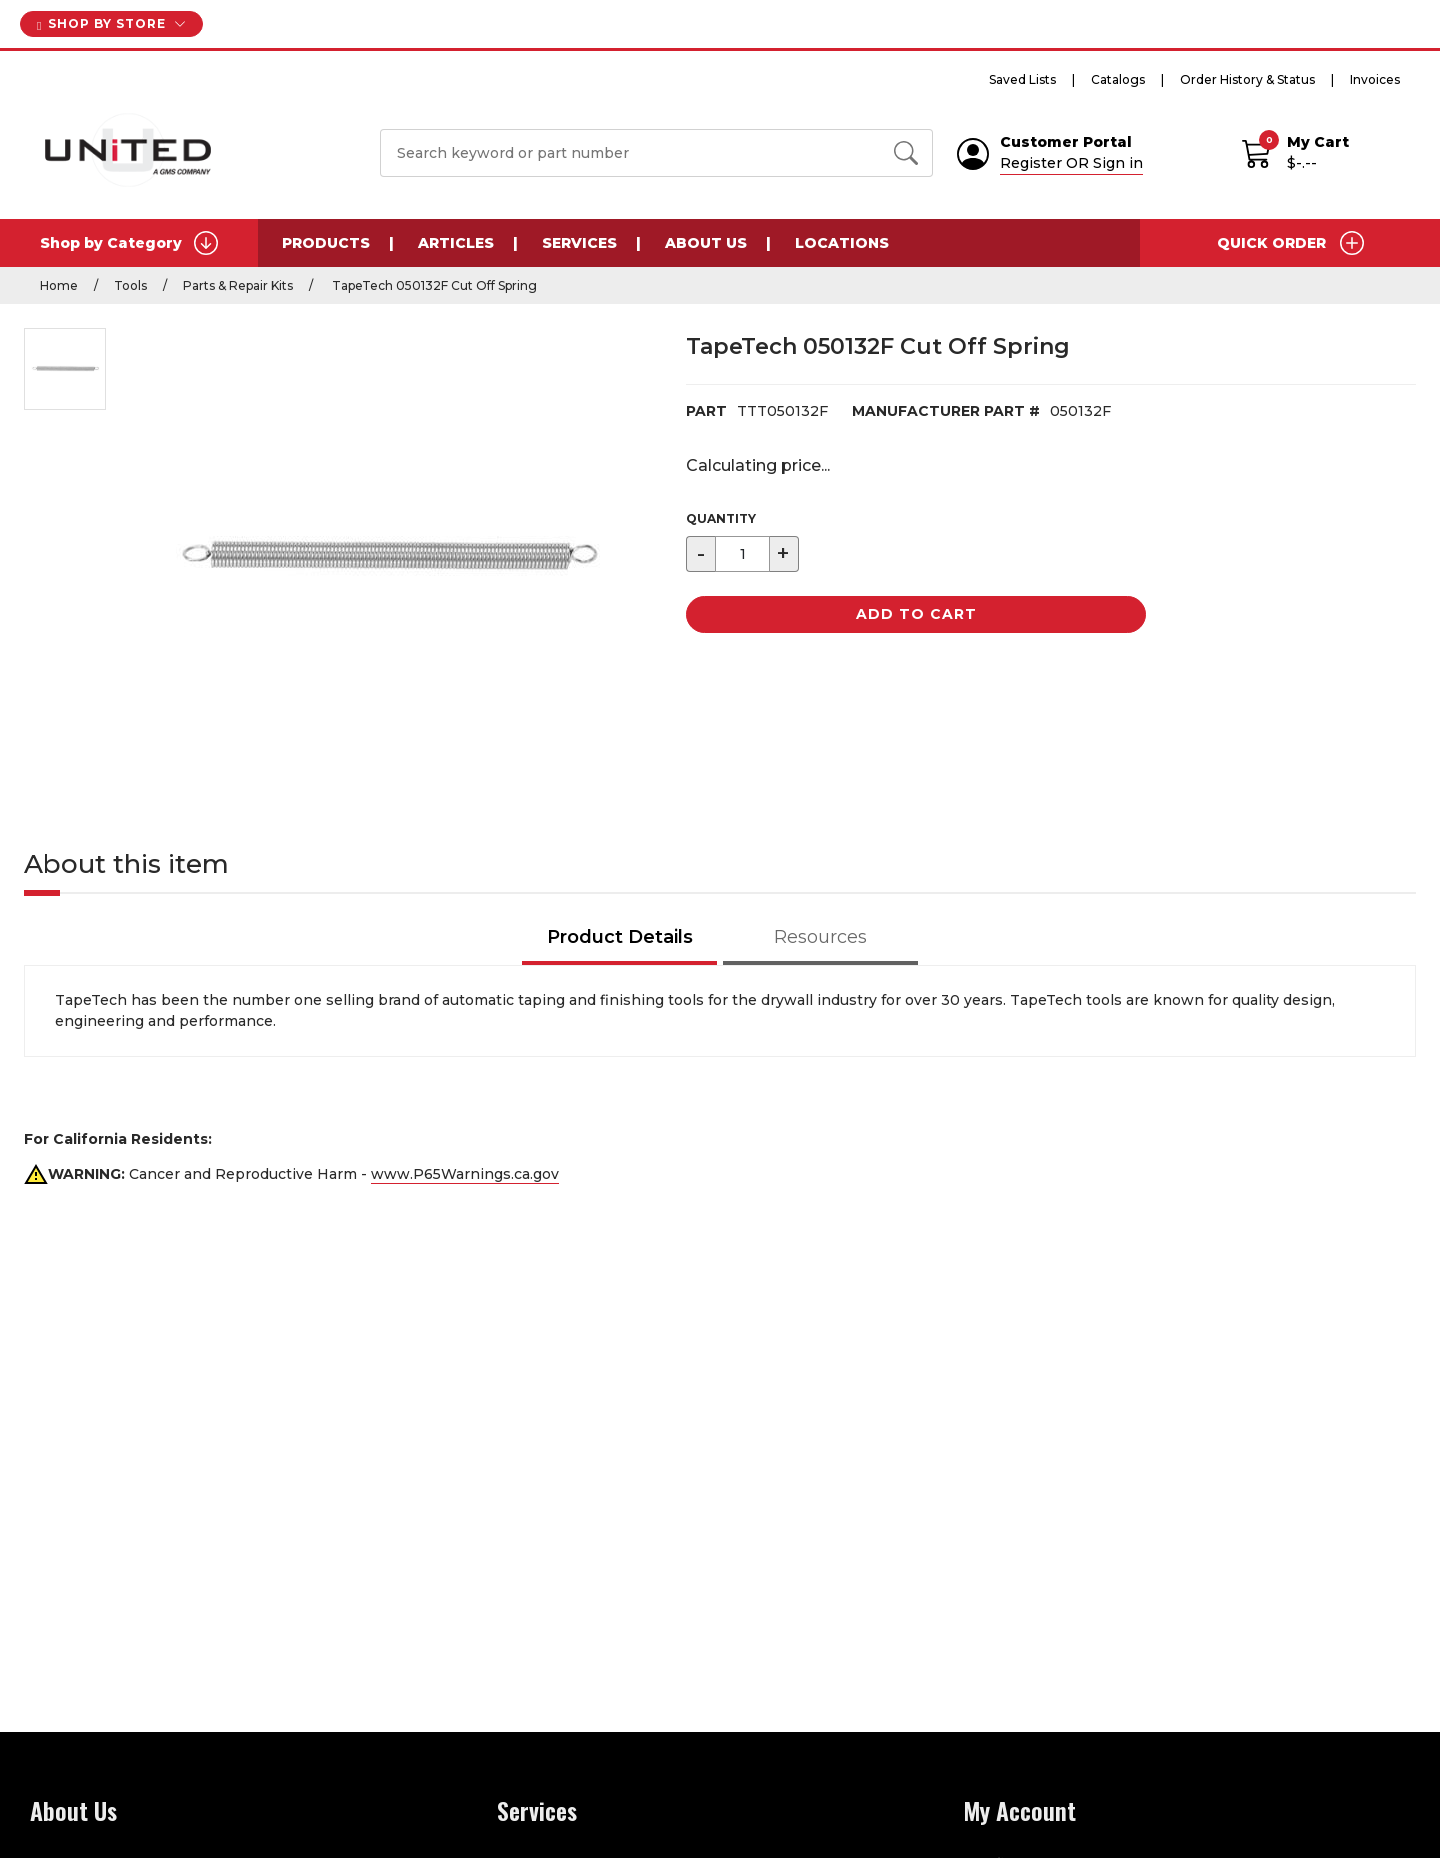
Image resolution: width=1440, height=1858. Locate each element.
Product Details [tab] (620, 937)
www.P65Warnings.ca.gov (465, 1174)
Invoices (1375, 79)
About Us (706, 243)
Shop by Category (129, 243)
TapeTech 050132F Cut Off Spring (433, 285)
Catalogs (1118, 79)
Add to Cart (916, 614)
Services (579, 243)
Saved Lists (1022, 79)
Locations (842, 243)
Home (59, 285)
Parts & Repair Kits (238, 285)
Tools (130, 285)
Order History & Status (1247, 79)
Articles (456, 243)
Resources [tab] (820, 937)
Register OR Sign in (1071, 163)
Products (326, 243)
